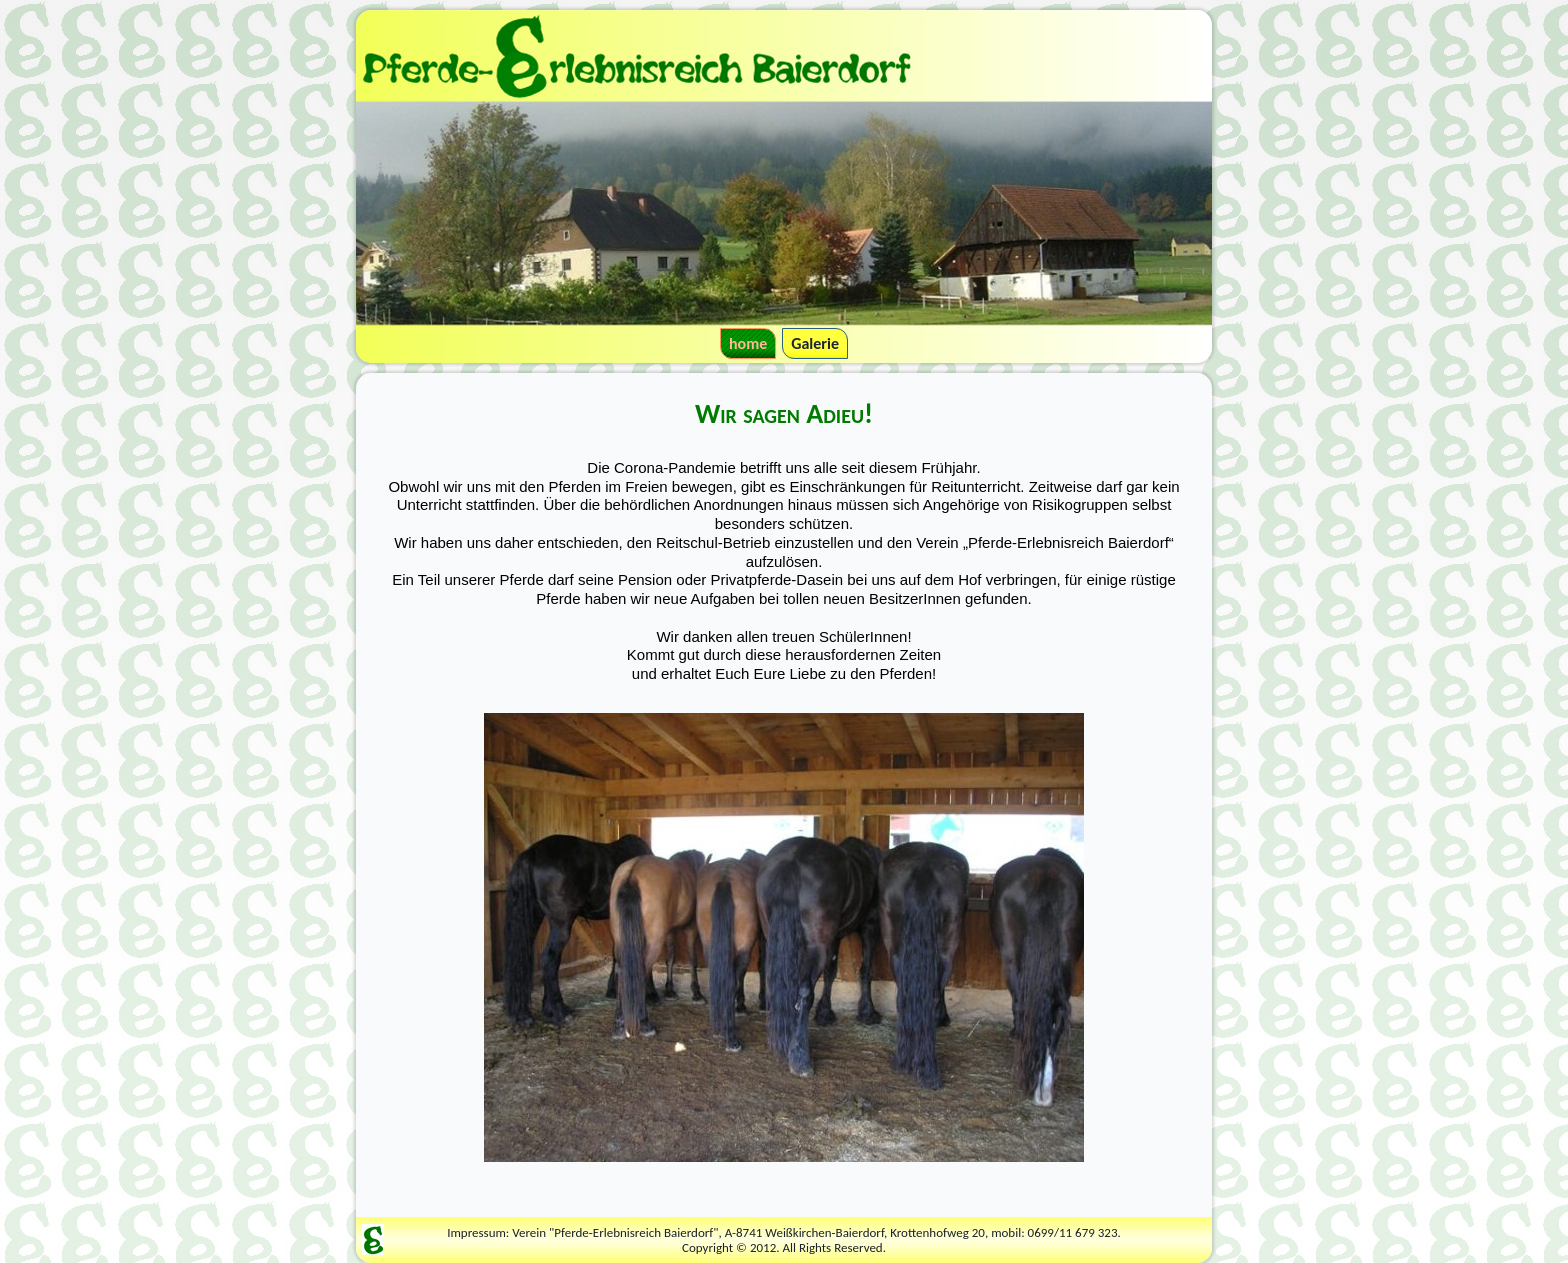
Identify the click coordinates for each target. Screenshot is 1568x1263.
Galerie (815, 343)
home (748, 343)
